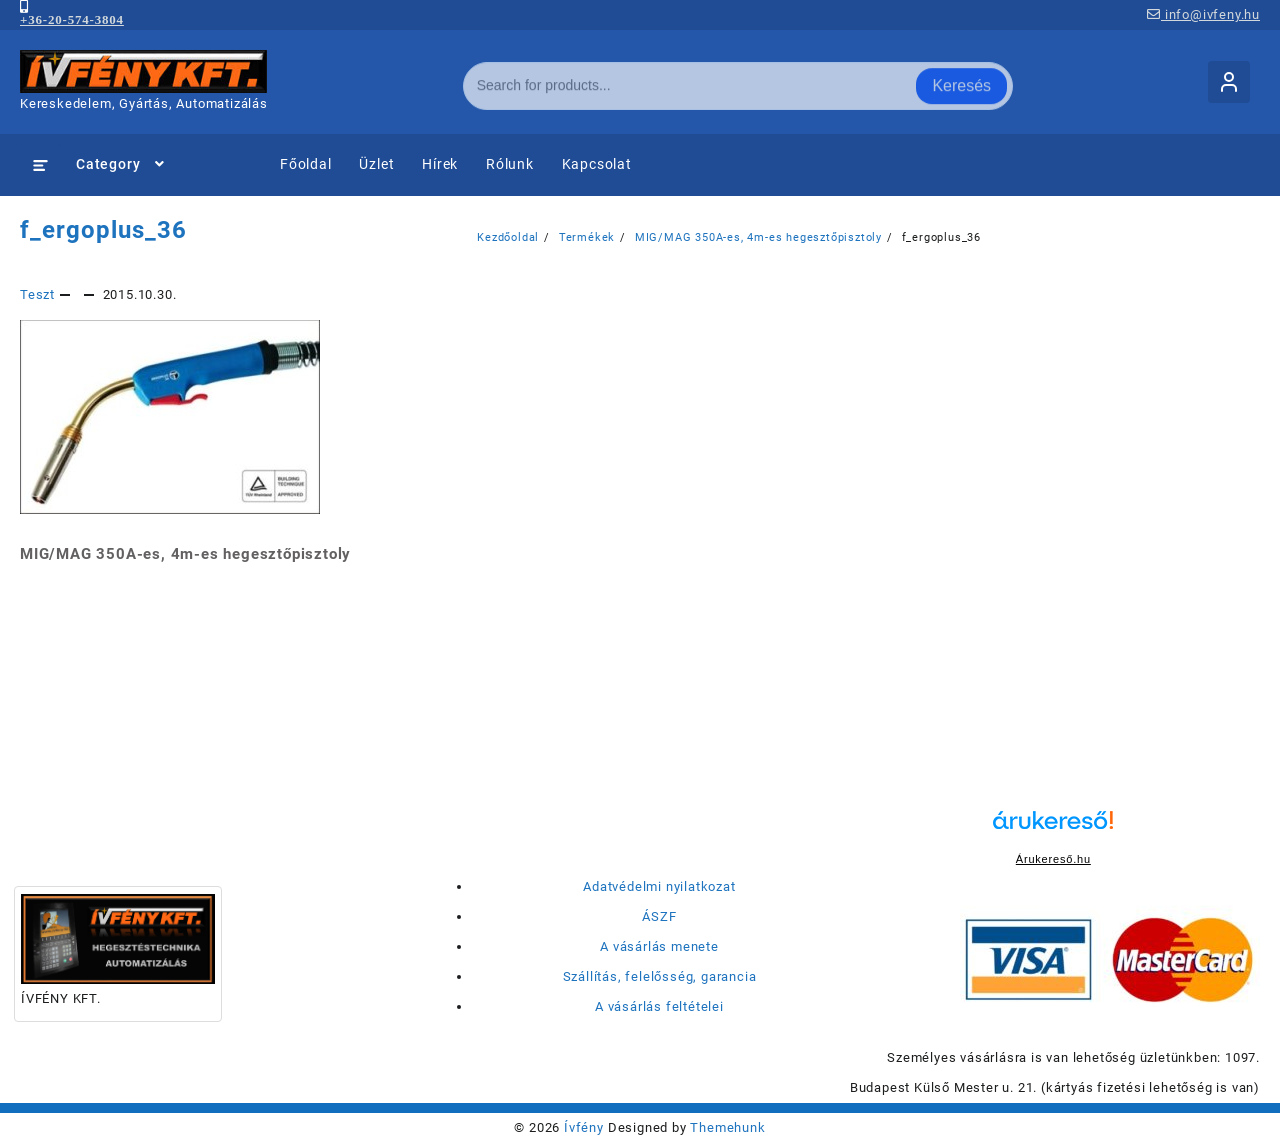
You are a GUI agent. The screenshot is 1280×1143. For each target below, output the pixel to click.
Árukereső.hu (1053, 859)
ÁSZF (659, 916)
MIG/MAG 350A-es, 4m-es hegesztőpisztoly (185, 554)
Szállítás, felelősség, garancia (660, 976)
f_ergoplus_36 (103, 230)
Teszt (37, 294)
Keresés (961, 81)
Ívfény (584, 1127)
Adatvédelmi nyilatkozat (659, 886)
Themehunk (727, 1127)
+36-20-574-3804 (72, 19)
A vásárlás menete (659, 946)
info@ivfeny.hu (1203, 14)
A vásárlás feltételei (659, 1006)
